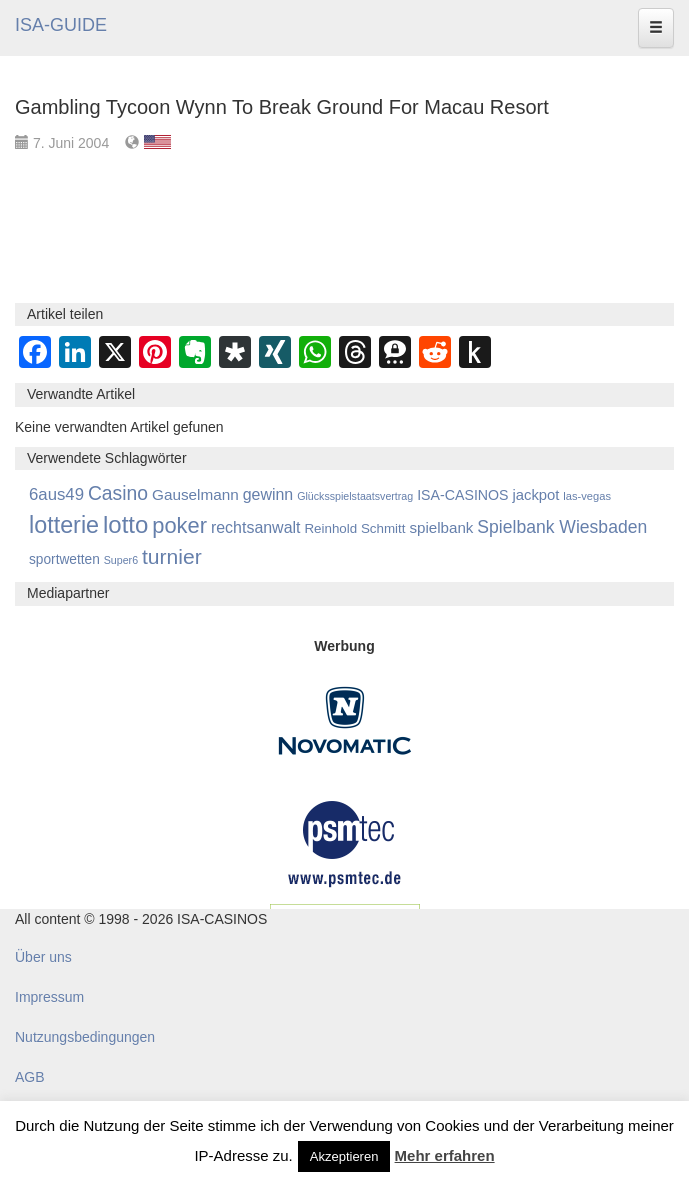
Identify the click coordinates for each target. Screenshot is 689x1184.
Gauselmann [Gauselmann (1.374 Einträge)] (195, 494)
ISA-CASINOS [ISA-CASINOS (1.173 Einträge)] (462, 495)
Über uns (43, 957)
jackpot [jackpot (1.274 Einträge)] (535, 495)
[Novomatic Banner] (345, 719)
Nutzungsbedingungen (85, 1037)
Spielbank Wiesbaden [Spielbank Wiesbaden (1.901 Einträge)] (562, 527)
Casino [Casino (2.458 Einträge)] (118, 493)
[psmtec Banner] (345, 841)
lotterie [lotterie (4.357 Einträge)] (64, 525)
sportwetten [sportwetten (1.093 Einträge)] (64, 559)
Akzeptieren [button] (344, 1156)
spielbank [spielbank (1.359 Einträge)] (441, 527)
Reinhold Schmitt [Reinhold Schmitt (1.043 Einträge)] (354, 528)
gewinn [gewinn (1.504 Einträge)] (268, 494)
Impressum (49, 997)
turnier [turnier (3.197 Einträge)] (172, 556)
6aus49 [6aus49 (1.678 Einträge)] (56, 494)
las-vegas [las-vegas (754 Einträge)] (587, 496)
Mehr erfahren (445, 1155)
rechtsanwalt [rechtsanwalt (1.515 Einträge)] (256, 527)
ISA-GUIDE (61, 25)
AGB (30, 1077)
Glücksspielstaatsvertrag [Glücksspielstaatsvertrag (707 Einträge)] (355, 496)
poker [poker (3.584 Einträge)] (179, 525)
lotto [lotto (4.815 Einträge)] (125, 524)
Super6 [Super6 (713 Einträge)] (121, 560)
